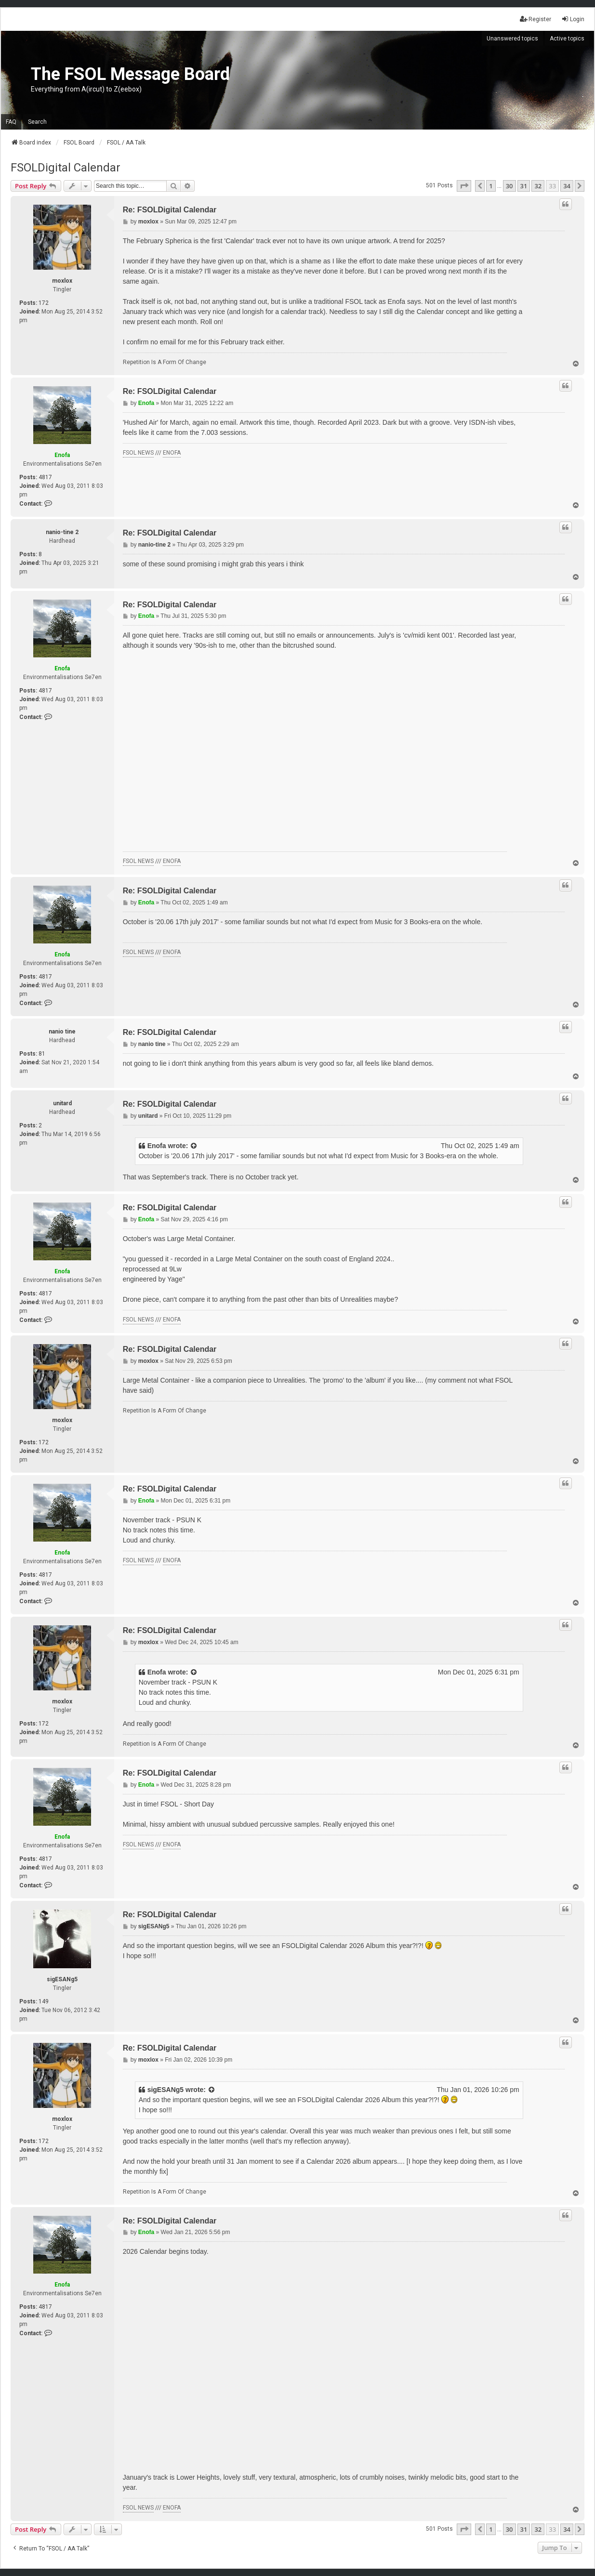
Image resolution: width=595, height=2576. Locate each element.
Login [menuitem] (572, 19)
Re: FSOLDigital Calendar (170, 210)
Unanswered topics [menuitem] (512, 38)
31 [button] (524, 186)
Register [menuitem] (535, 19)
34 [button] (566, 186)
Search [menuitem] (37, 121)
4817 (45, 477)
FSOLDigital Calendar (65, 167)
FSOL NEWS (138, 452)
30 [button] (509, 186)
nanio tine (62, 1031)
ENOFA (172, 452)
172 (44, 303)
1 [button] (490, 186)
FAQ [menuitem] (11, 121)
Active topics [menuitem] (567, 38)
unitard (62, 1103)
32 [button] (538, 186)
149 (44, 2001)
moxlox (62, 280)
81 (42, 1053)
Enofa (62, 455)
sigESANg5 (62, 1979)
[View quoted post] (194, 1146)
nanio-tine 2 (62, 532)
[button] (464, 186)
